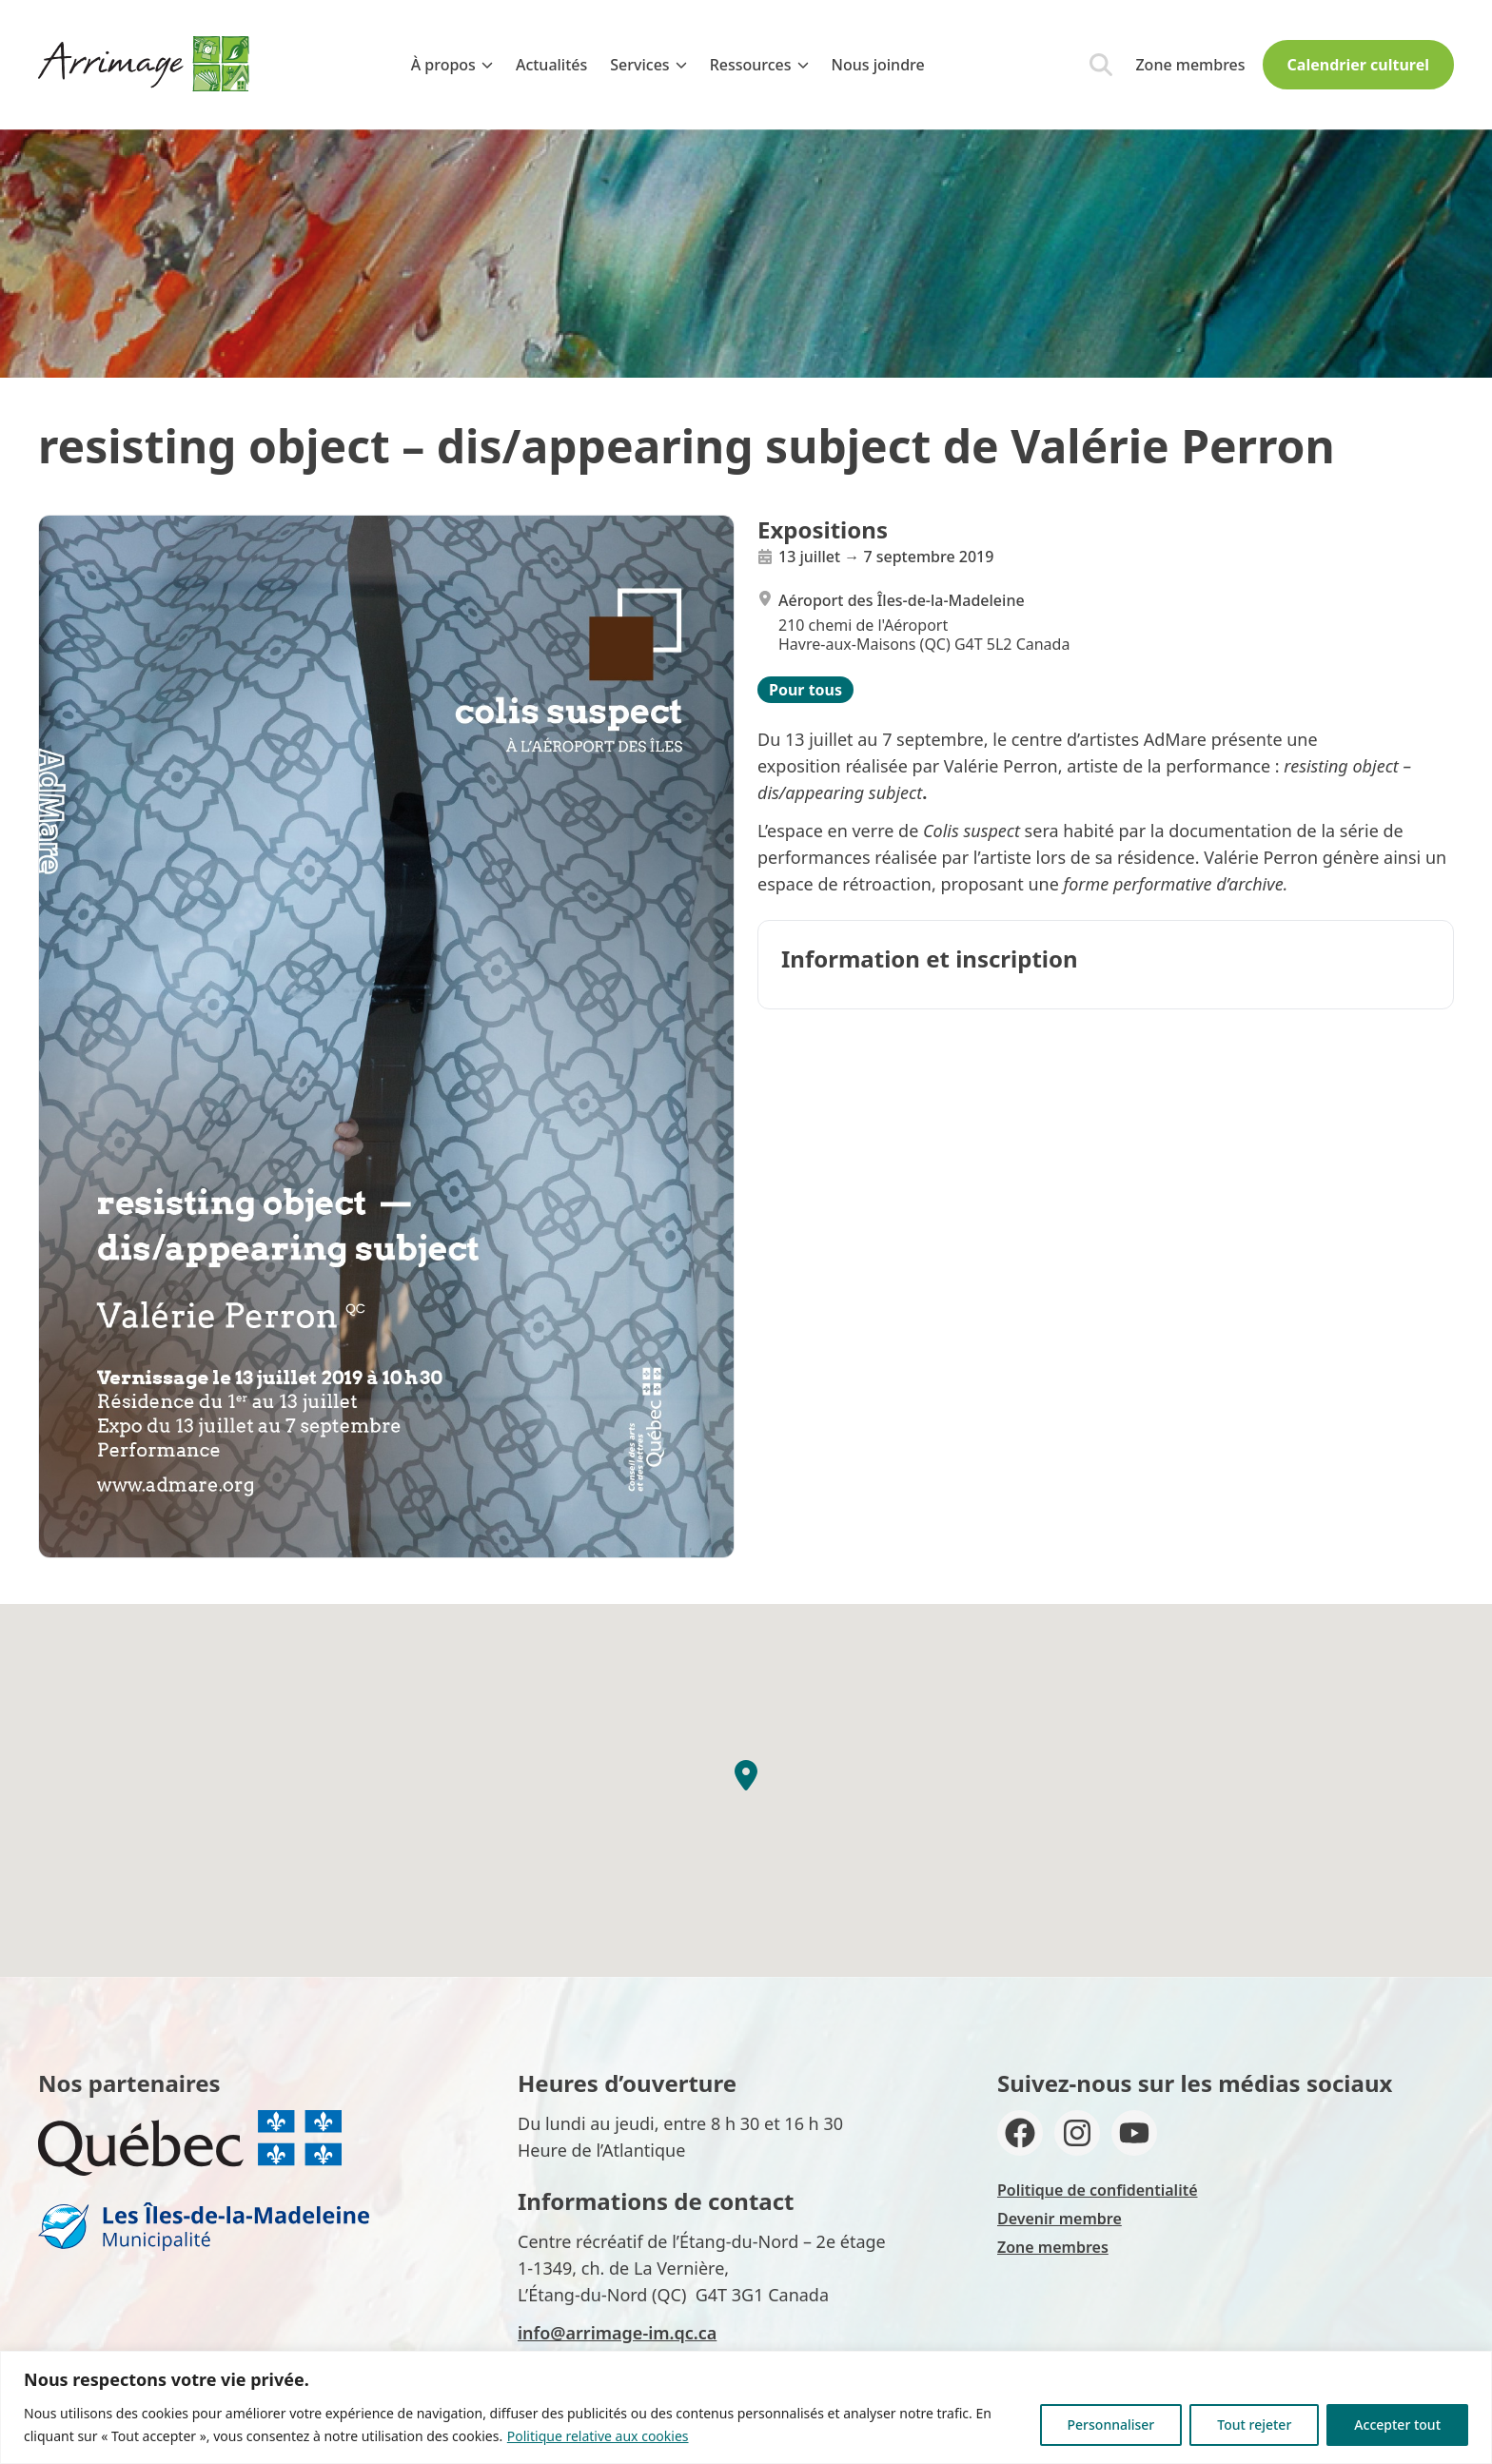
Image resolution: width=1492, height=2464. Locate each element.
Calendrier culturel (1358, 64)
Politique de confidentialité (1097, 2190)
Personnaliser (1111, 2424)
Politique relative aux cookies (598, 2436)
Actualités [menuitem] (551, 64)
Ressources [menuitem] (759, 64)
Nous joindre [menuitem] (878, 64)
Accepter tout (1397, 2424)
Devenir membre (1059, 2218)
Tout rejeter (1254, 2424)
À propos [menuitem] (452, 64)
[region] (746, 2407)
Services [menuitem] (648, 64)
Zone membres (1190, 64)
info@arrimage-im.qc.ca (617, 2332)
